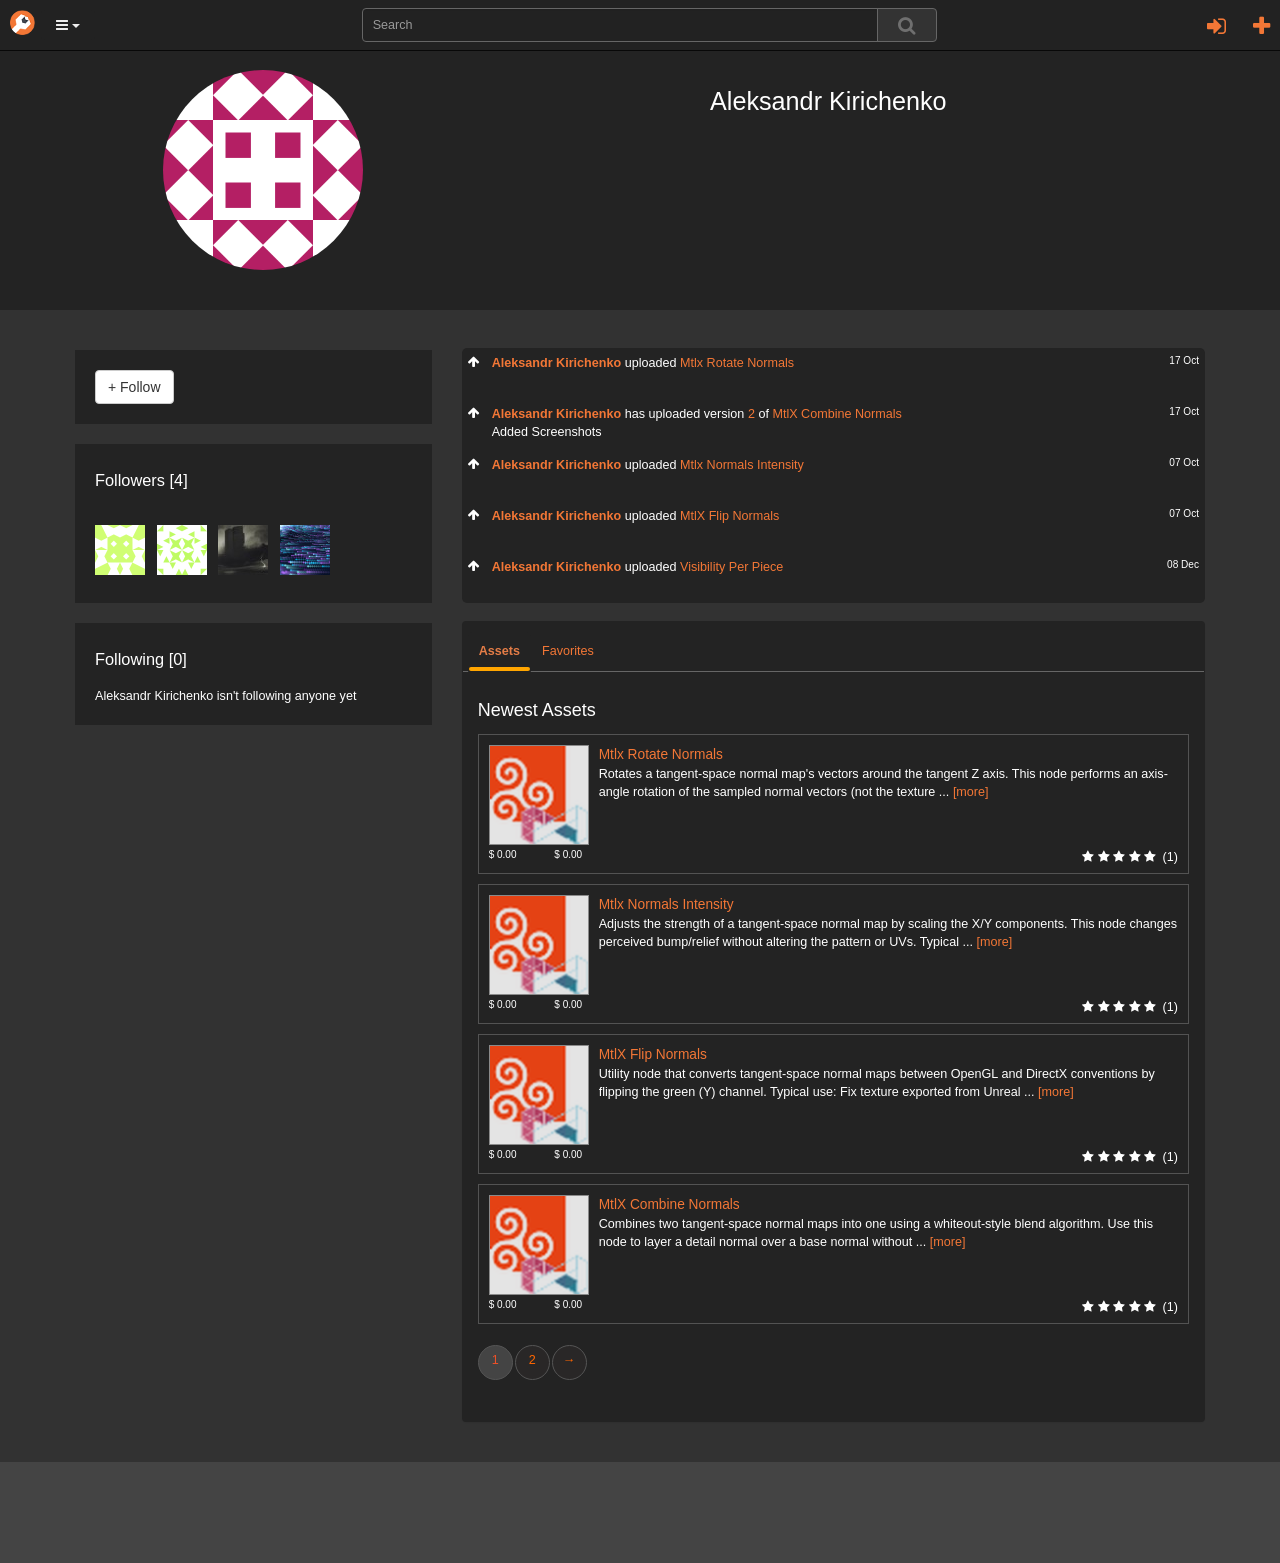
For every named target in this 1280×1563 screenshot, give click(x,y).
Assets (499, 651)
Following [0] (141, 659)
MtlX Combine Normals (836, 414)
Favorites (568, 651)
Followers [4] (141, 480)
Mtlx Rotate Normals (737, 363)
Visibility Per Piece (731, 567)
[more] (971, 792)
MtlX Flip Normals (729, 516)
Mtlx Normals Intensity (742, 465)
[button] (68, 25)
